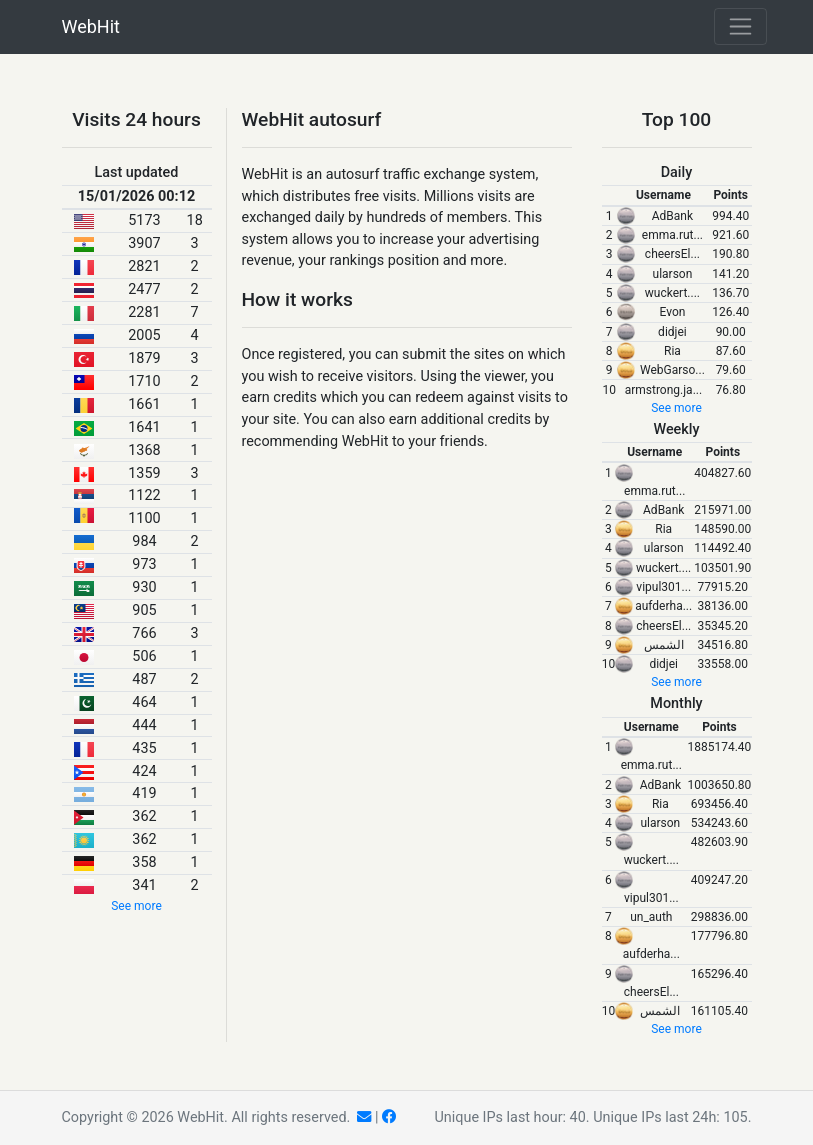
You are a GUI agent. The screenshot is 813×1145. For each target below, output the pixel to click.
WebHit (91, 26)
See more (136, 906)
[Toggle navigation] (740, 26)
